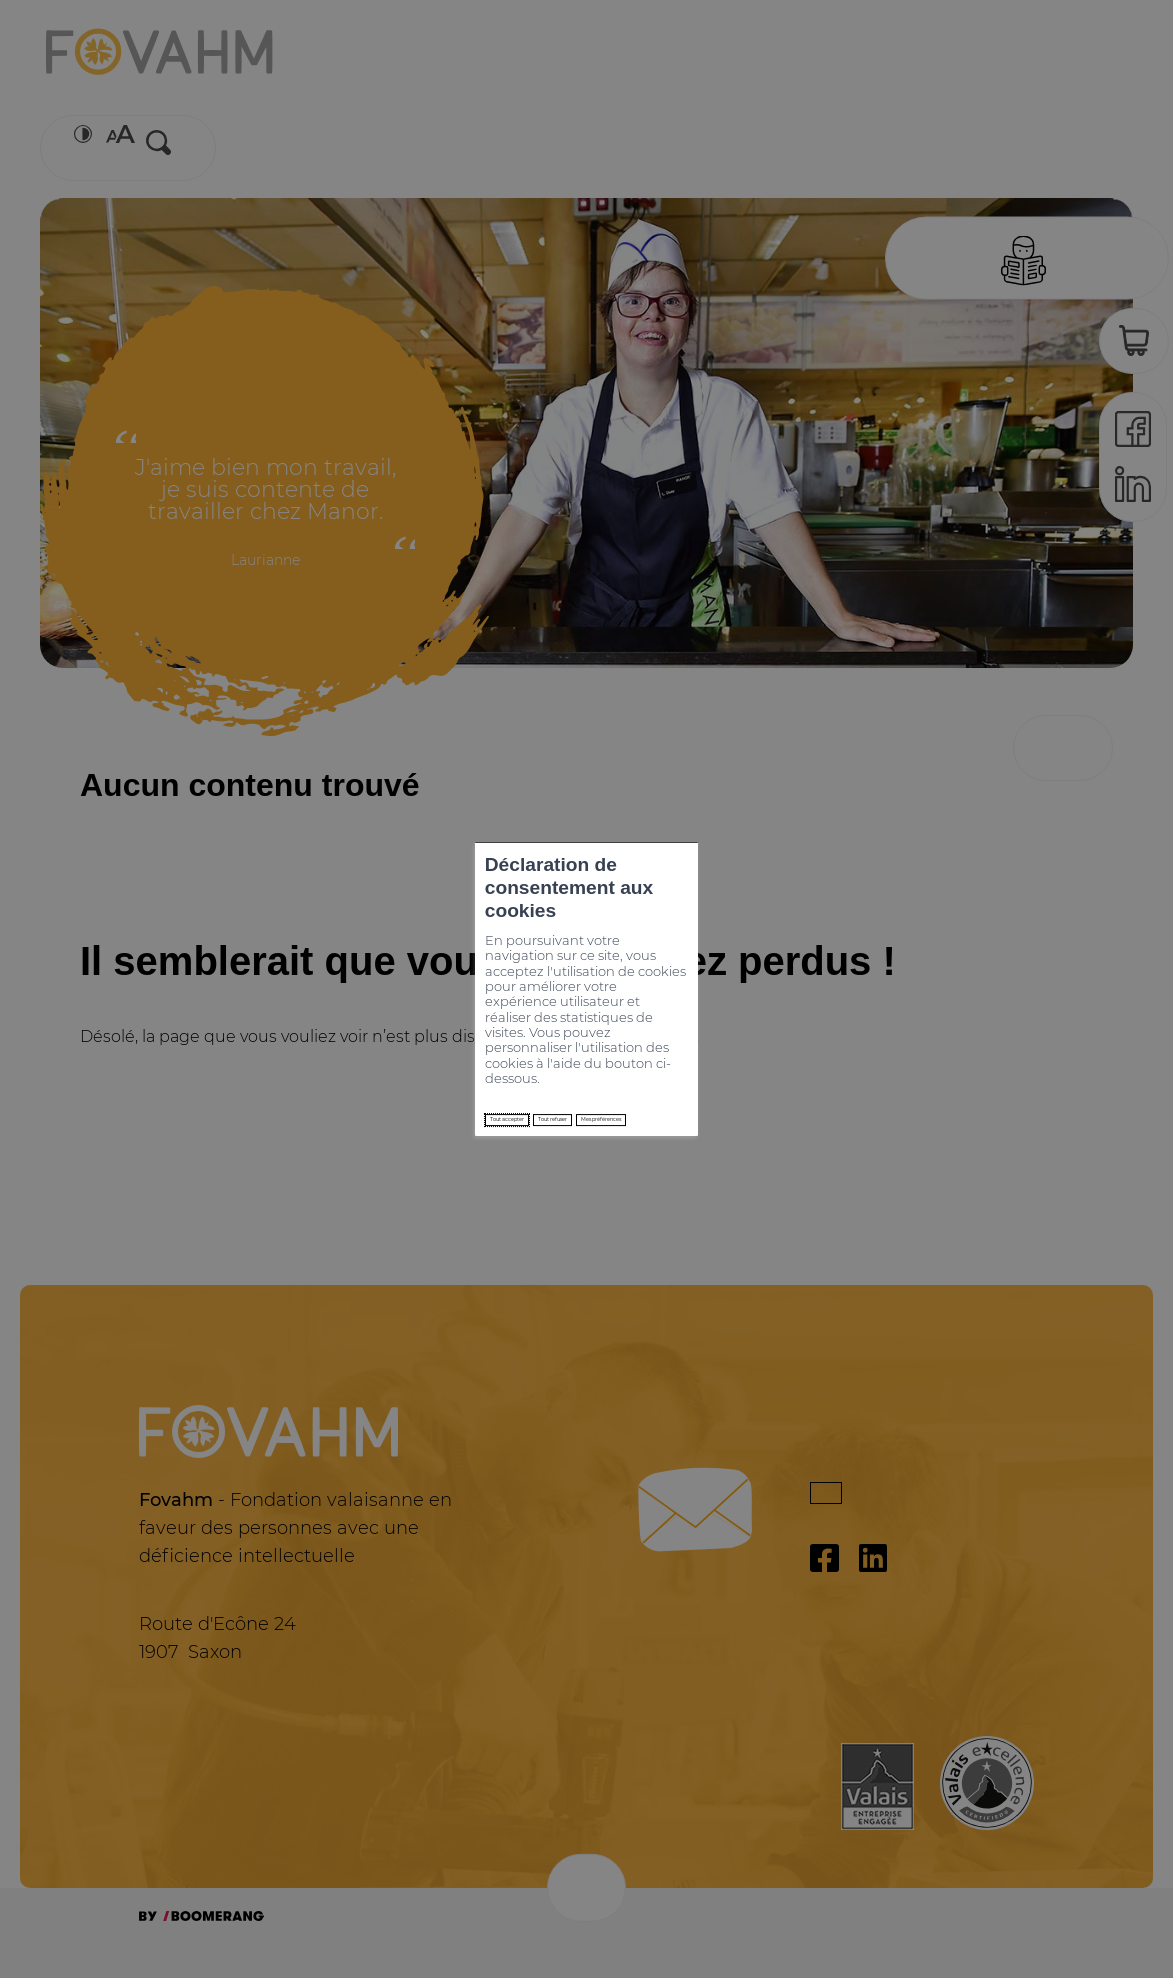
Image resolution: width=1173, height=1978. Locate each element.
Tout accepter (335, 1038)
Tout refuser (471, 1038)
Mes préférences (617, 1038)
